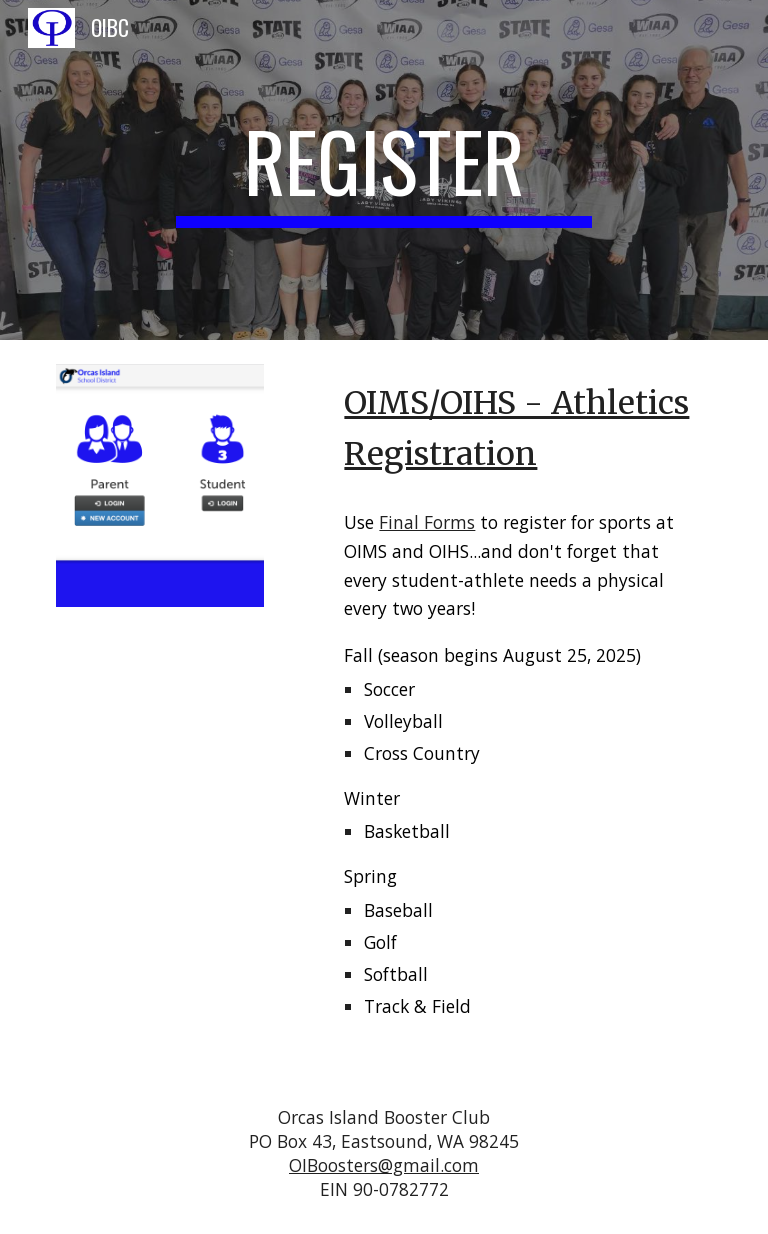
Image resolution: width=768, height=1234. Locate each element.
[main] (383, 170)
